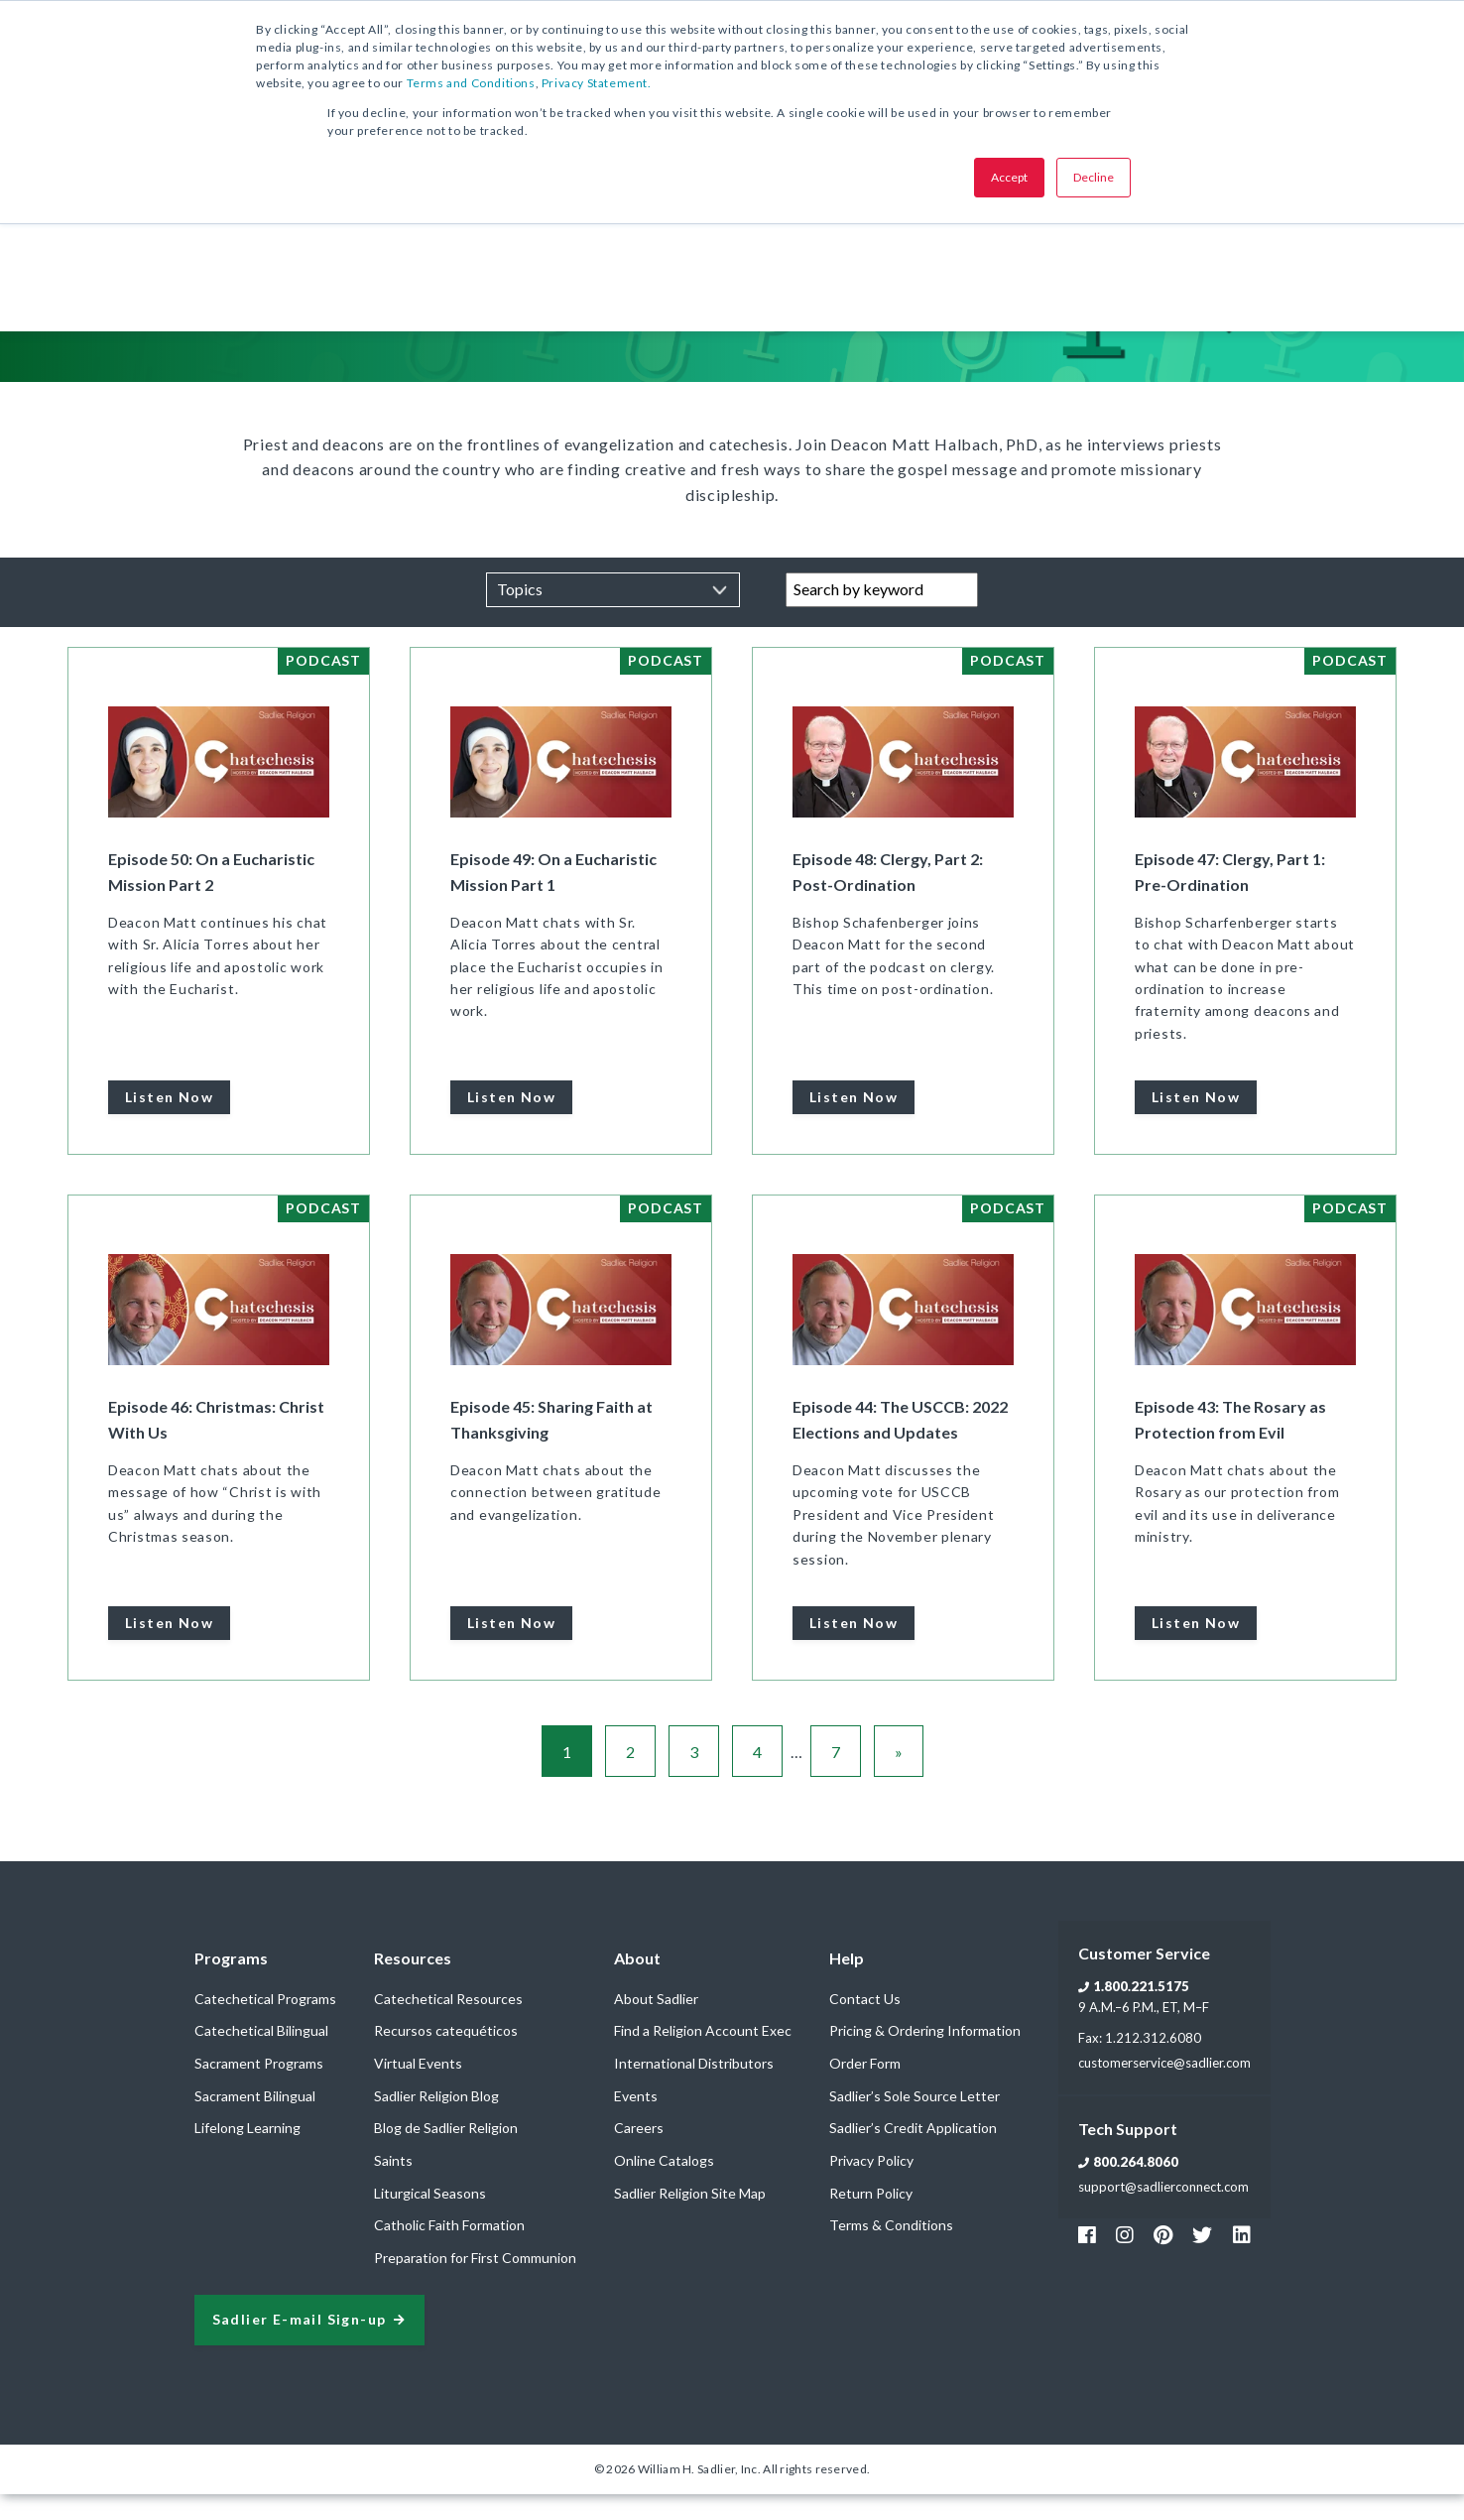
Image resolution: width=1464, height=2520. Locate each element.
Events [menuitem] (636, 2121)
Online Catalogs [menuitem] (664, 2186)
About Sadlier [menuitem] (656, 2024)
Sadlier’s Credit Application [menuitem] (913, 2153)
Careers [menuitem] (639, 2153)
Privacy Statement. (597, 82)
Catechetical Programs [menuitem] (265, 2024)
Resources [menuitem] (412, 1983)
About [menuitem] (637, 1983)
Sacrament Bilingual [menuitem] (254, 2121)
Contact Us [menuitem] (865, 2024)
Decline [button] (1093, 177)
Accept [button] (1009, 177)
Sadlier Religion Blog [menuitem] (436, 2121)
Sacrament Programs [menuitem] (258, 2088)
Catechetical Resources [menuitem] (448, 2024)
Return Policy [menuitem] (871, 2218)
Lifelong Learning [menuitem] (247, 2153)
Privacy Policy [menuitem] (871, 2186)
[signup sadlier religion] (309, 2346)
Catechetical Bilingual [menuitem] (261, 2056)
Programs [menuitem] (231, 1983)
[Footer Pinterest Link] (1163, 2260)
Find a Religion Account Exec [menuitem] (703, 2056)
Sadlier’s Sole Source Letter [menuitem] (914, 2121)
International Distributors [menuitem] (694, 2088)
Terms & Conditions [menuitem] (891, 2250)
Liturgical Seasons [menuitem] (430, 2218)
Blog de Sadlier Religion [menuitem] (446, 2153)
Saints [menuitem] (393, 2186)
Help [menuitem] (846, 1983)
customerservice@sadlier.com (1164, 2088)
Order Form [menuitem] (865, 2088)
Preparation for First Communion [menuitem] (475, 2283)
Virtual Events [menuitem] (418, 2088)
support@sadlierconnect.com (1163, 2212)
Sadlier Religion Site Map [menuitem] (690, 2218)
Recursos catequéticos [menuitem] (446, 2056)
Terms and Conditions (471, 82)
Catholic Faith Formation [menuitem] (449, 2250)
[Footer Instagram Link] (1125, 2260)
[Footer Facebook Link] (1087, 2260)
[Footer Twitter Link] (1202, 2260)
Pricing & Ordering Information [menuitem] (925, 2056)
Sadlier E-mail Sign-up (299, 2345)
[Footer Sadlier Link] (1242, 2260)
